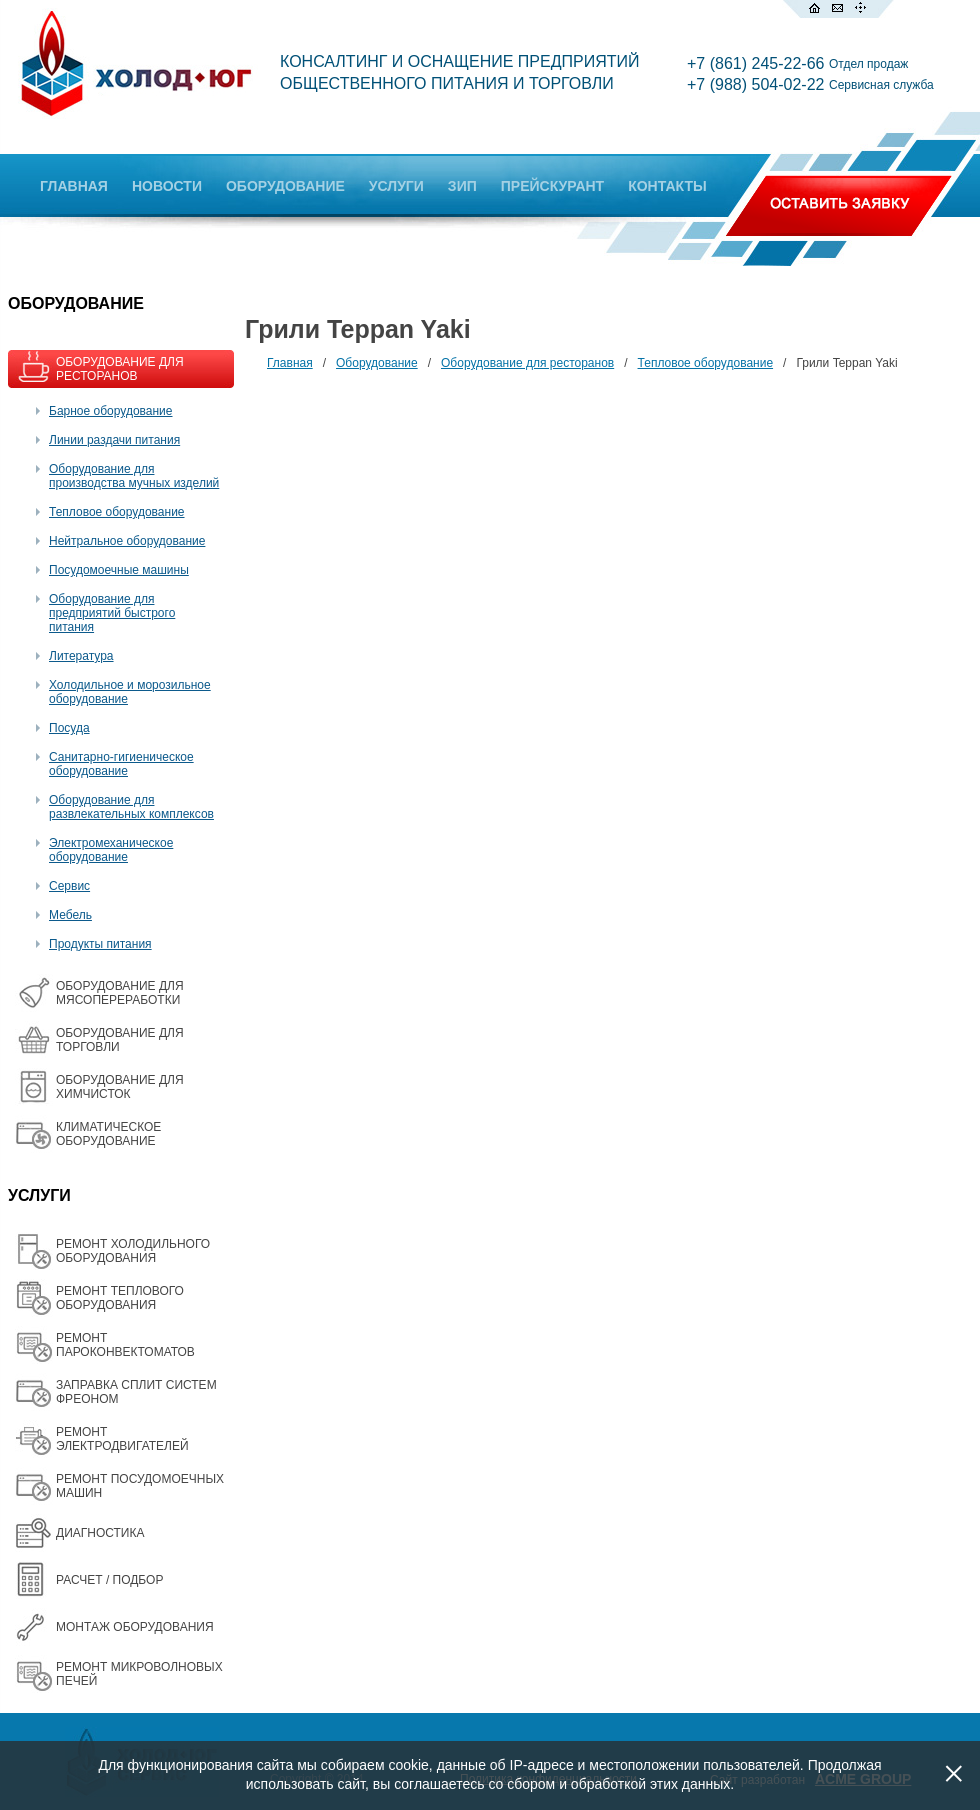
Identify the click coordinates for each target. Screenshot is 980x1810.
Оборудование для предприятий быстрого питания (112, 613)
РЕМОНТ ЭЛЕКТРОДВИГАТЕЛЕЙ (122, 1439)
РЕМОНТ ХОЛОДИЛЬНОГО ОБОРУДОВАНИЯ (133, 1251)
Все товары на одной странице (271, 400)
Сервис (69, 886)
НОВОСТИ (167, 186)
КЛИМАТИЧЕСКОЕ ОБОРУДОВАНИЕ (108, 1134)
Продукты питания (100, 944)
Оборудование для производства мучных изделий (134, 476)
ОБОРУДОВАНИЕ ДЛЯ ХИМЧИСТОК (120, 1087)
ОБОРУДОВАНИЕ (285, 186)
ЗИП (462, 186)
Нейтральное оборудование (127, 541)
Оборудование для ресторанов (527, 363)
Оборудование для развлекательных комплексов (131, 807)
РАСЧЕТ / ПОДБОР (109, 1580)
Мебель (70, 915)
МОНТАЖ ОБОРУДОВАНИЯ (135, 1627)
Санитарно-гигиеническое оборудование (121, 764)
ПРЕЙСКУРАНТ (552, 186)
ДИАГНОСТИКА (100, 1533)
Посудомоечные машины (119, 570)
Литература (81, 656)
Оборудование (377, 363)
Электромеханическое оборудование (111, 850)
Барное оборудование (111, 411)
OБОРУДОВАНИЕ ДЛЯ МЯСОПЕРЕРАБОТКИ (120, 993)
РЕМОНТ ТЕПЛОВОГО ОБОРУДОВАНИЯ (120, 1298)
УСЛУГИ (396, 186)
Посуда (69, 728)
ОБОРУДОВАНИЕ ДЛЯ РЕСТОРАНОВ (120, 369)
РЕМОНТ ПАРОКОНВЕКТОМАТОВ (125, 1345)
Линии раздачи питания (114, 440)
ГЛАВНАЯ (74, 186)
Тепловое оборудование (117, 512)
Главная (290, 363)
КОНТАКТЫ (667, 186)
